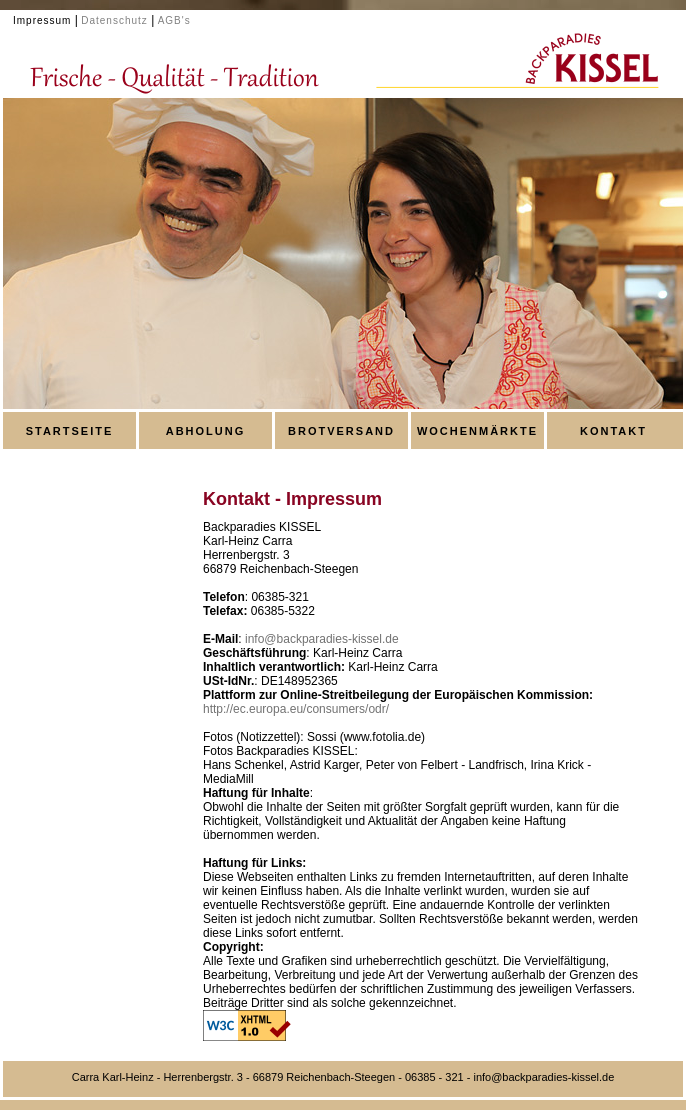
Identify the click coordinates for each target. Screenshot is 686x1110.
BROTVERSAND (341, 431)
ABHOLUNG (206, 431)
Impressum (42, 20)
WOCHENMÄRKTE (477, 431)
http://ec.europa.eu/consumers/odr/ (296, 709)
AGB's (174, 20)
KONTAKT (613, 431)
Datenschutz (114, 20)
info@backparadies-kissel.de (322, 639)
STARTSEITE (70, 431)
